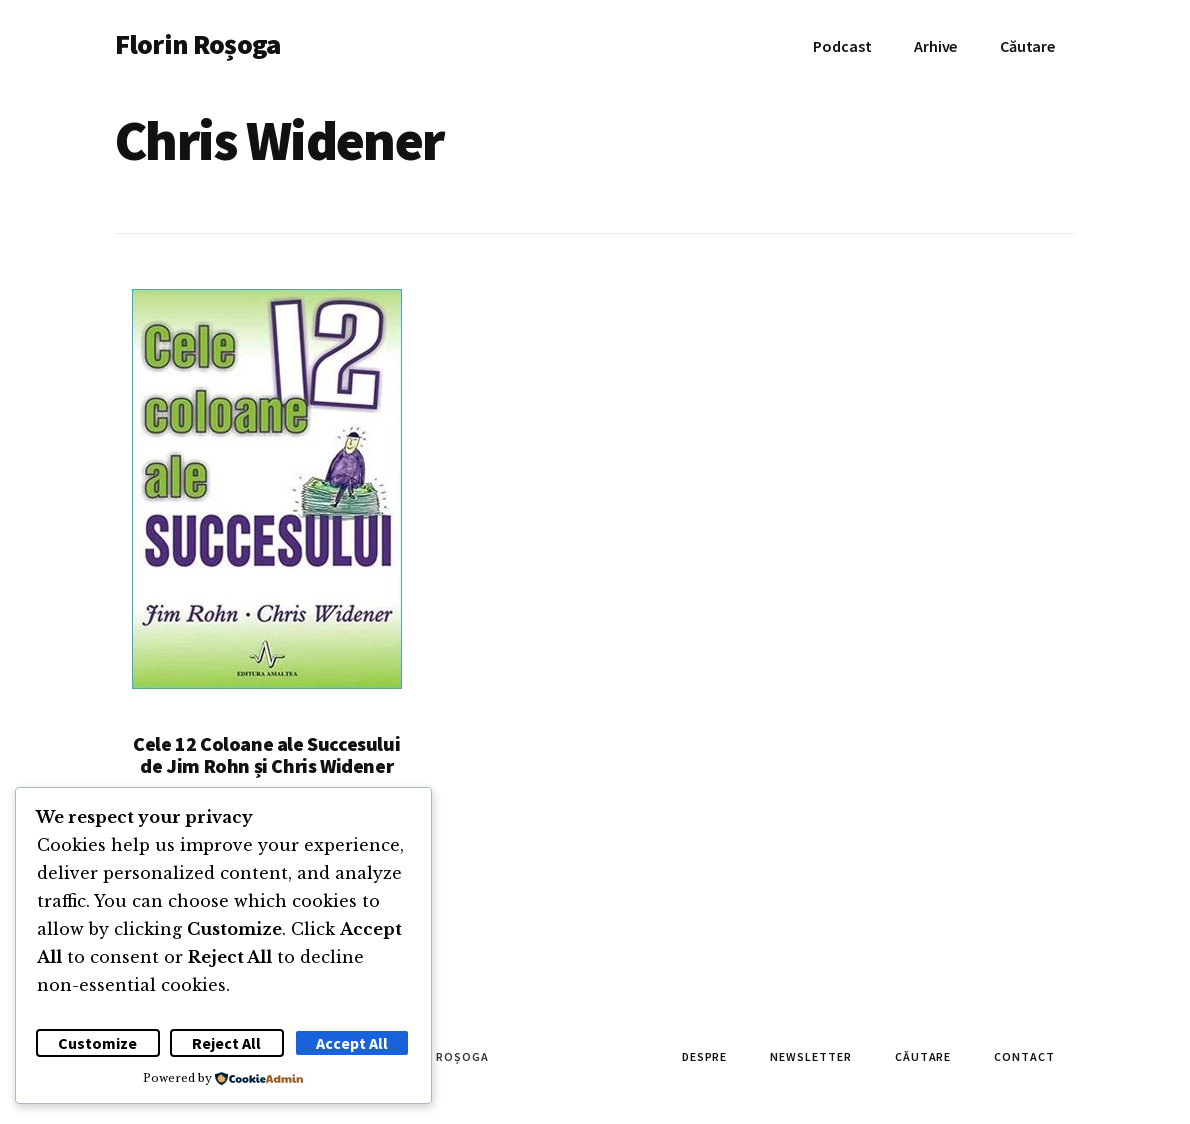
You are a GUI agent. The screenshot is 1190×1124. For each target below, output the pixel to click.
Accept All (352, 1043)
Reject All (226, 1043)
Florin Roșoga (197, 44)
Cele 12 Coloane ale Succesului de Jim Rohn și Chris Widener (266, 754)
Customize (97, 1043)
